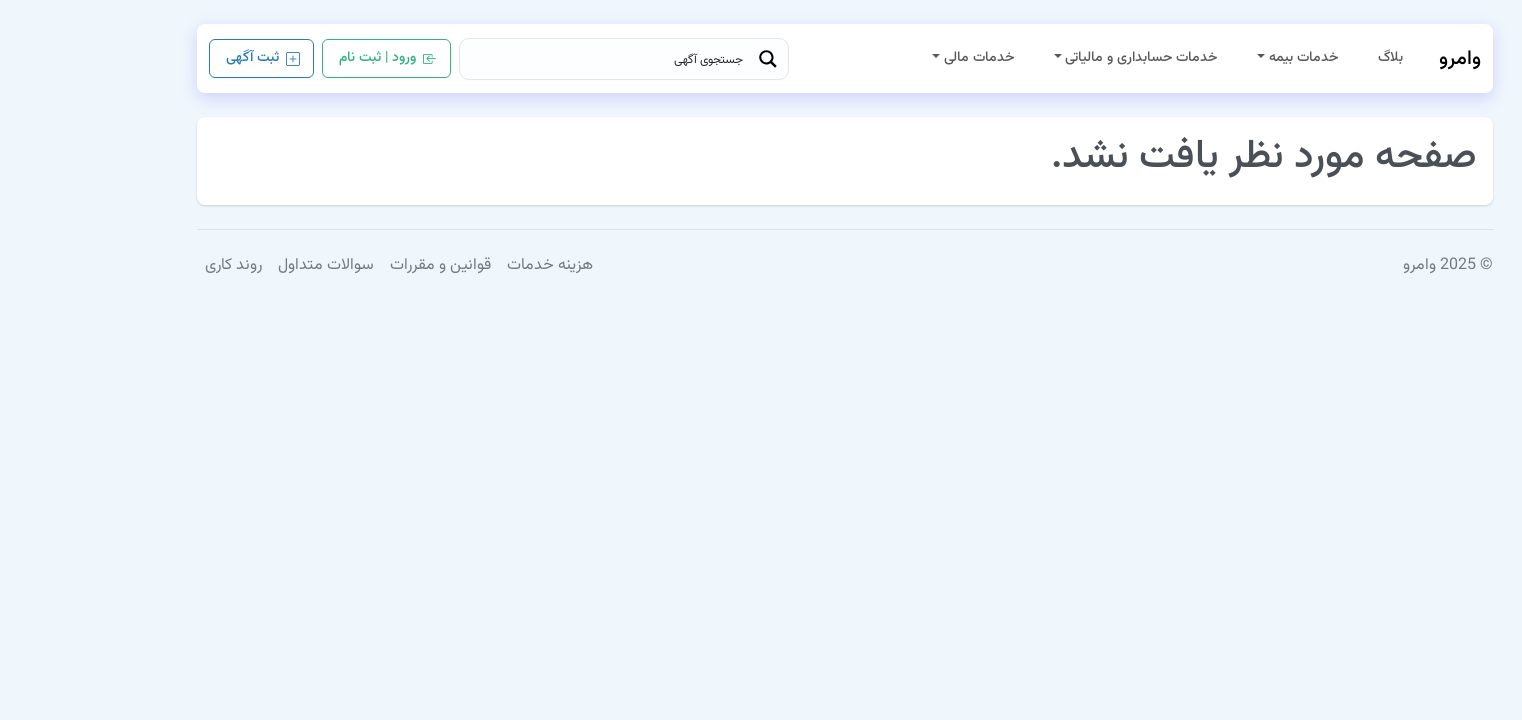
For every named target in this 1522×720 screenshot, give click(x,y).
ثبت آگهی (179, 59)
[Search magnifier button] (684, 59)
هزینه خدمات (466, 265)
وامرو (1376, 59)
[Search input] (526, 59)
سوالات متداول (242, 265)
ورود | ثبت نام (304, 59)
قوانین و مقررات (356, 265)
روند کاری (149, 265)
